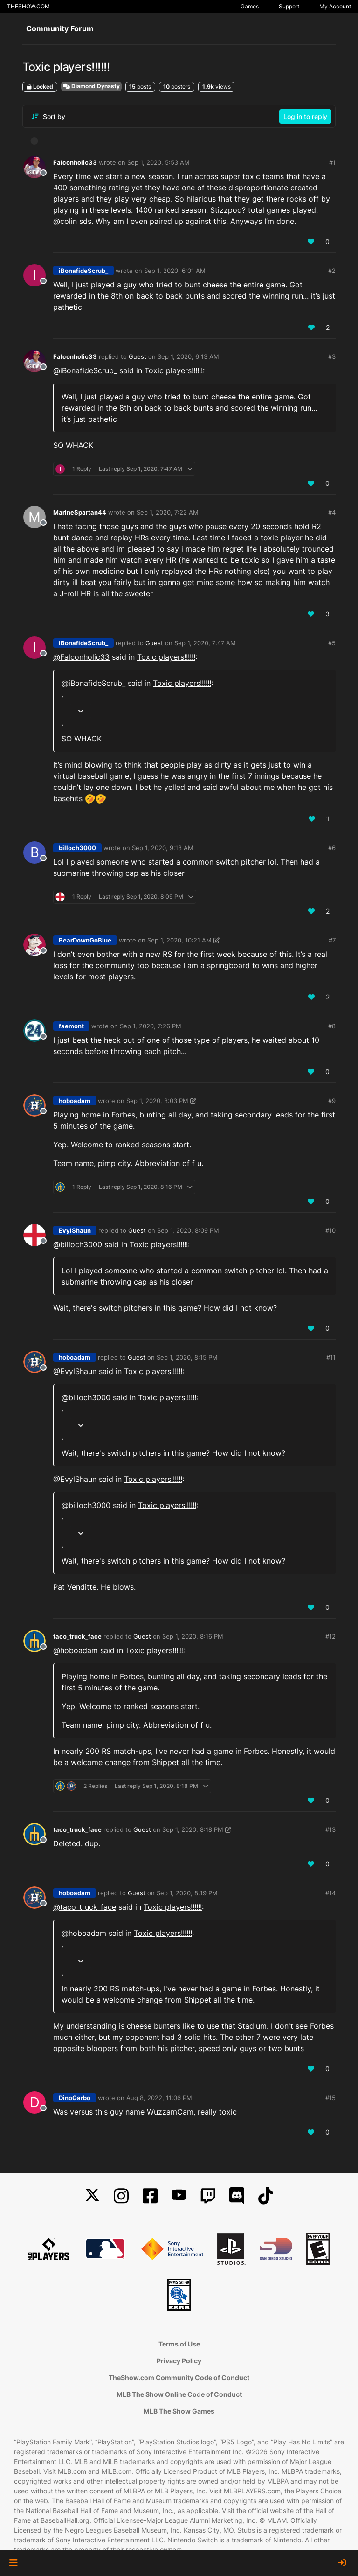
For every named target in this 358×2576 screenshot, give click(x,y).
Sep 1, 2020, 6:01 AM (175, 270)
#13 (330, 1829)
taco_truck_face (77, 1636)
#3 (332, 356)
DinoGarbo (74, 2097)
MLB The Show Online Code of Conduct (179, 2394)
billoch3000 (77, 848)
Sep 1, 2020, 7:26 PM (150, 1026)
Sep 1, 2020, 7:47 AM (205, 643)
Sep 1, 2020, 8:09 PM (188, 1230)
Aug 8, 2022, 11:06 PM (159, 2097)
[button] (13, 2563)
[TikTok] (265, 2196)
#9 (332, 1100)
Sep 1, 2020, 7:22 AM (168, 512)
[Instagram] (121, 2196)
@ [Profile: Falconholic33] (81, 657)
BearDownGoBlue (85, 940)
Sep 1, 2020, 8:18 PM (192, 1829)
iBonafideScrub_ (83, 270)
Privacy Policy (179, 2361)
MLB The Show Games (179, 2411)
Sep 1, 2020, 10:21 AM (179, 940)
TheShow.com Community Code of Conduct (179, 2377)
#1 (332, 162)
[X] (92, 2196)
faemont (71, 1026)
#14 (330, 1893)
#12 (330, 1636)
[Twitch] (207, 2196)
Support (289, 6)
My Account (335, 6)
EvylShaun (75, 1230)
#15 (330, 2097)
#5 (332, 643)
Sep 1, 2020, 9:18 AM (162, 848)
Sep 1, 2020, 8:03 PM (157, 1100)
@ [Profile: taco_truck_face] (84, 1907)
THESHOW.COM (28, 6)
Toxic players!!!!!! (174, 370)
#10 (330, 1230)
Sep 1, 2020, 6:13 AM (188, 356)
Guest (137, 356)
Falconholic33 (75, 162)
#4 (332, 512)
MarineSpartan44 (79, 512)
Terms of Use (179, 2344)
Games (250, 6)
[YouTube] (179, 2196)
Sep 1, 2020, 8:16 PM (192, 1636)
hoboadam (74, 1100)
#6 (332, 848)
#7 (332, 940)
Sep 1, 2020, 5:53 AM (158, 162)
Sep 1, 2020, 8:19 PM (187, 1893)
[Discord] (236, 2196)
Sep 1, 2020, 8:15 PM (187, 1357)
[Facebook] (150, 2196)
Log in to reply (305, 116)
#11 (331, 1357)
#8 (332, 1026)
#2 (332, 270)
